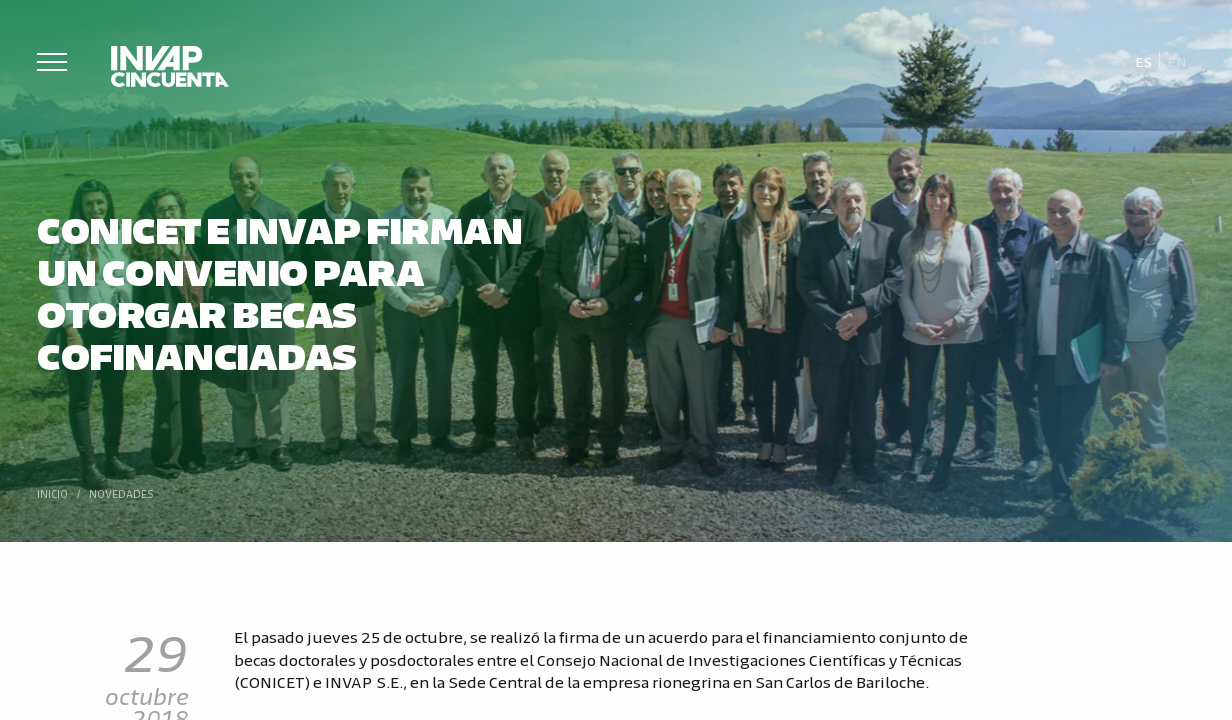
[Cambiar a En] (1177, 60)
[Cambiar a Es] (1143, 60)
